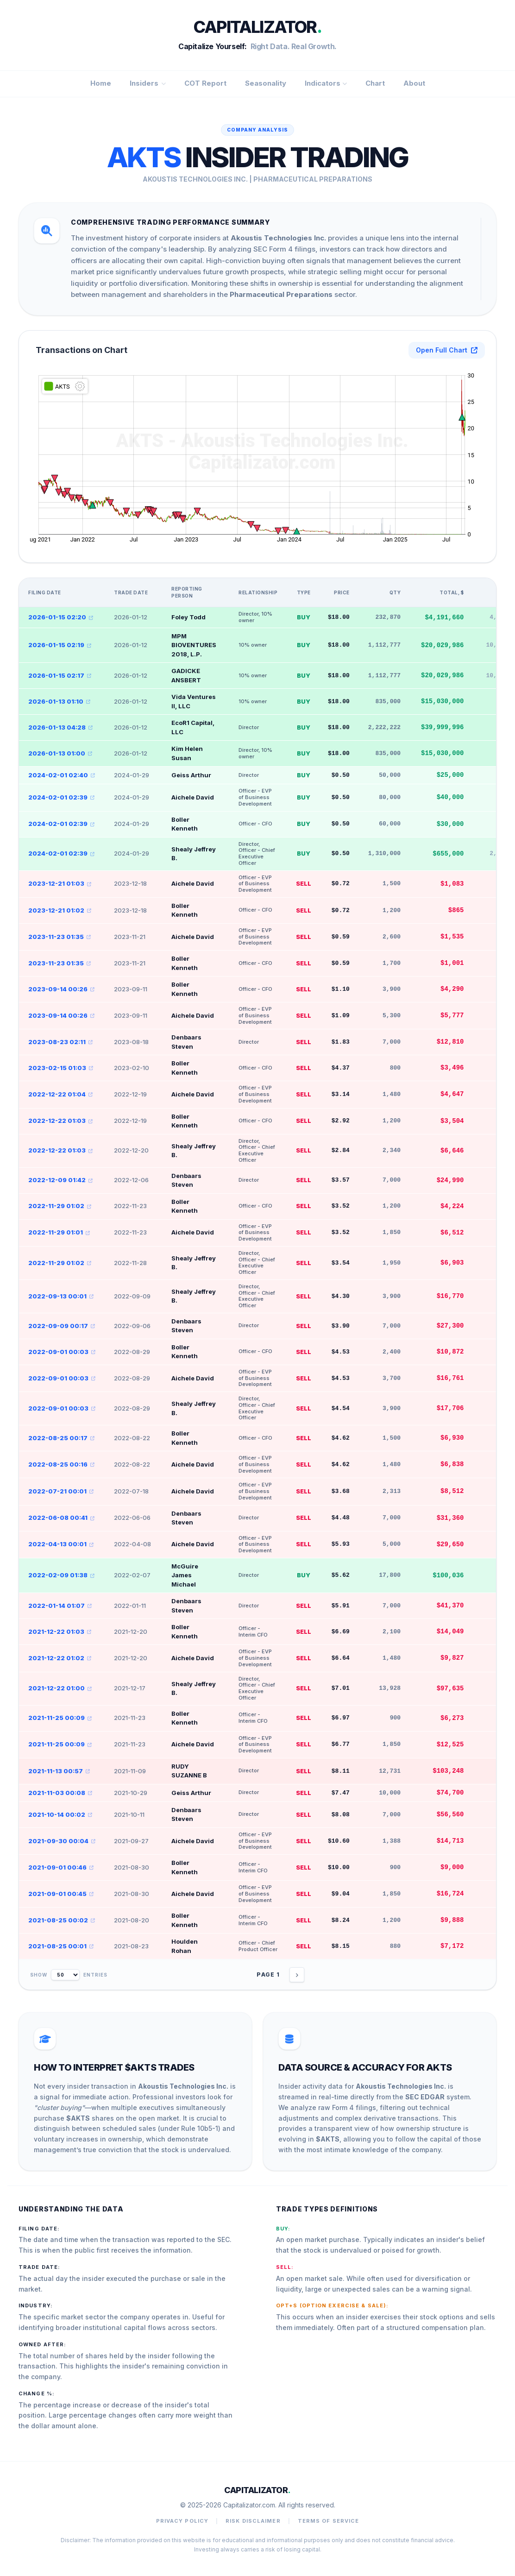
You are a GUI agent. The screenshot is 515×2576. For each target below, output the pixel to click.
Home (100, 83)
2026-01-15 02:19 (59, 645)
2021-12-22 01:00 (60, 1688)
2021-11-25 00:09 (60, 1717)
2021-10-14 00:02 (60, 1814)
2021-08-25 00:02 (61, 1920)
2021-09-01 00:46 (61, 1867)
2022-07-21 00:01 (61, 1491)
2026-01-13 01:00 (60, 753)
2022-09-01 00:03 (61, 1351)
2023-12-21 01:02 (59, 910)
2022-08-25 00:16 (61, 1464)
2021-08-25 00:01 (61, 1946)
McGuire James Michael (184, 1575)
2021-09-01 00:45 (61, 1893)
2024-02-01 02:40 (61, 775)
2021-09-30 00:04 (61, 1841)
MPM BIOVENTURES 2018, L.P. (193, 645)
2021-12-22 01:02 (59, 1658)
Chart (375, 83)
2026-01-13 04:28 (60, 727)
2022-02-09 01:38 (61, 1575)
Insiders (148, 83)
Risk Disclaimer (253, 2521)
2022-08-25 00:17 (61, 1438)
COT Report (205, 83)
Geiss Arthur (191, 775)
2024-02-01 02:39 (61, 797)
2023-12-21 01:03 (59, 883)
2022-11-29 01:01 (59, 1232)
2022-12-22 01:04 (60, 1094)
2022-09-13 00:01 (61, 1296)
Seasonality (265, 83)
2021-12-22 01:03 (59, 1631)
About (414, 83)
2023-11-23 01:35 (59, 936)
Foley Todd (188, 617)
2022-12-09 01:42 (60, 1180)
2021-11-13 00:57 (59, 1771)
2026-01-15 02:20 (60, 617)
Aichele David (192, 797)
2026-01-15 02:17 (59, 675)
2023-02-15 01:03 (60, 1067)
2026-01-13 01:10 (59, 701)
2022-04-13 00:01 (61, 1544)
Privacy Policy (182, 2521)
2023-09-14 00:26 (61, 989)
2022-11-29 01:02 (59, 1205)
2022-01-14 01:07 (60, 1605)
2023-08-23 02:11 (60, 1042)
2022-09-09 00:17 (61, 1325)
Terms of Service (328, 2521)
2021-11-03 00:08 (60, 1792)
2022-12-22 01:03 (60, 1120)
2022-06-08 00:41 (61, 1517)
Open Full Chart (446, 350)
